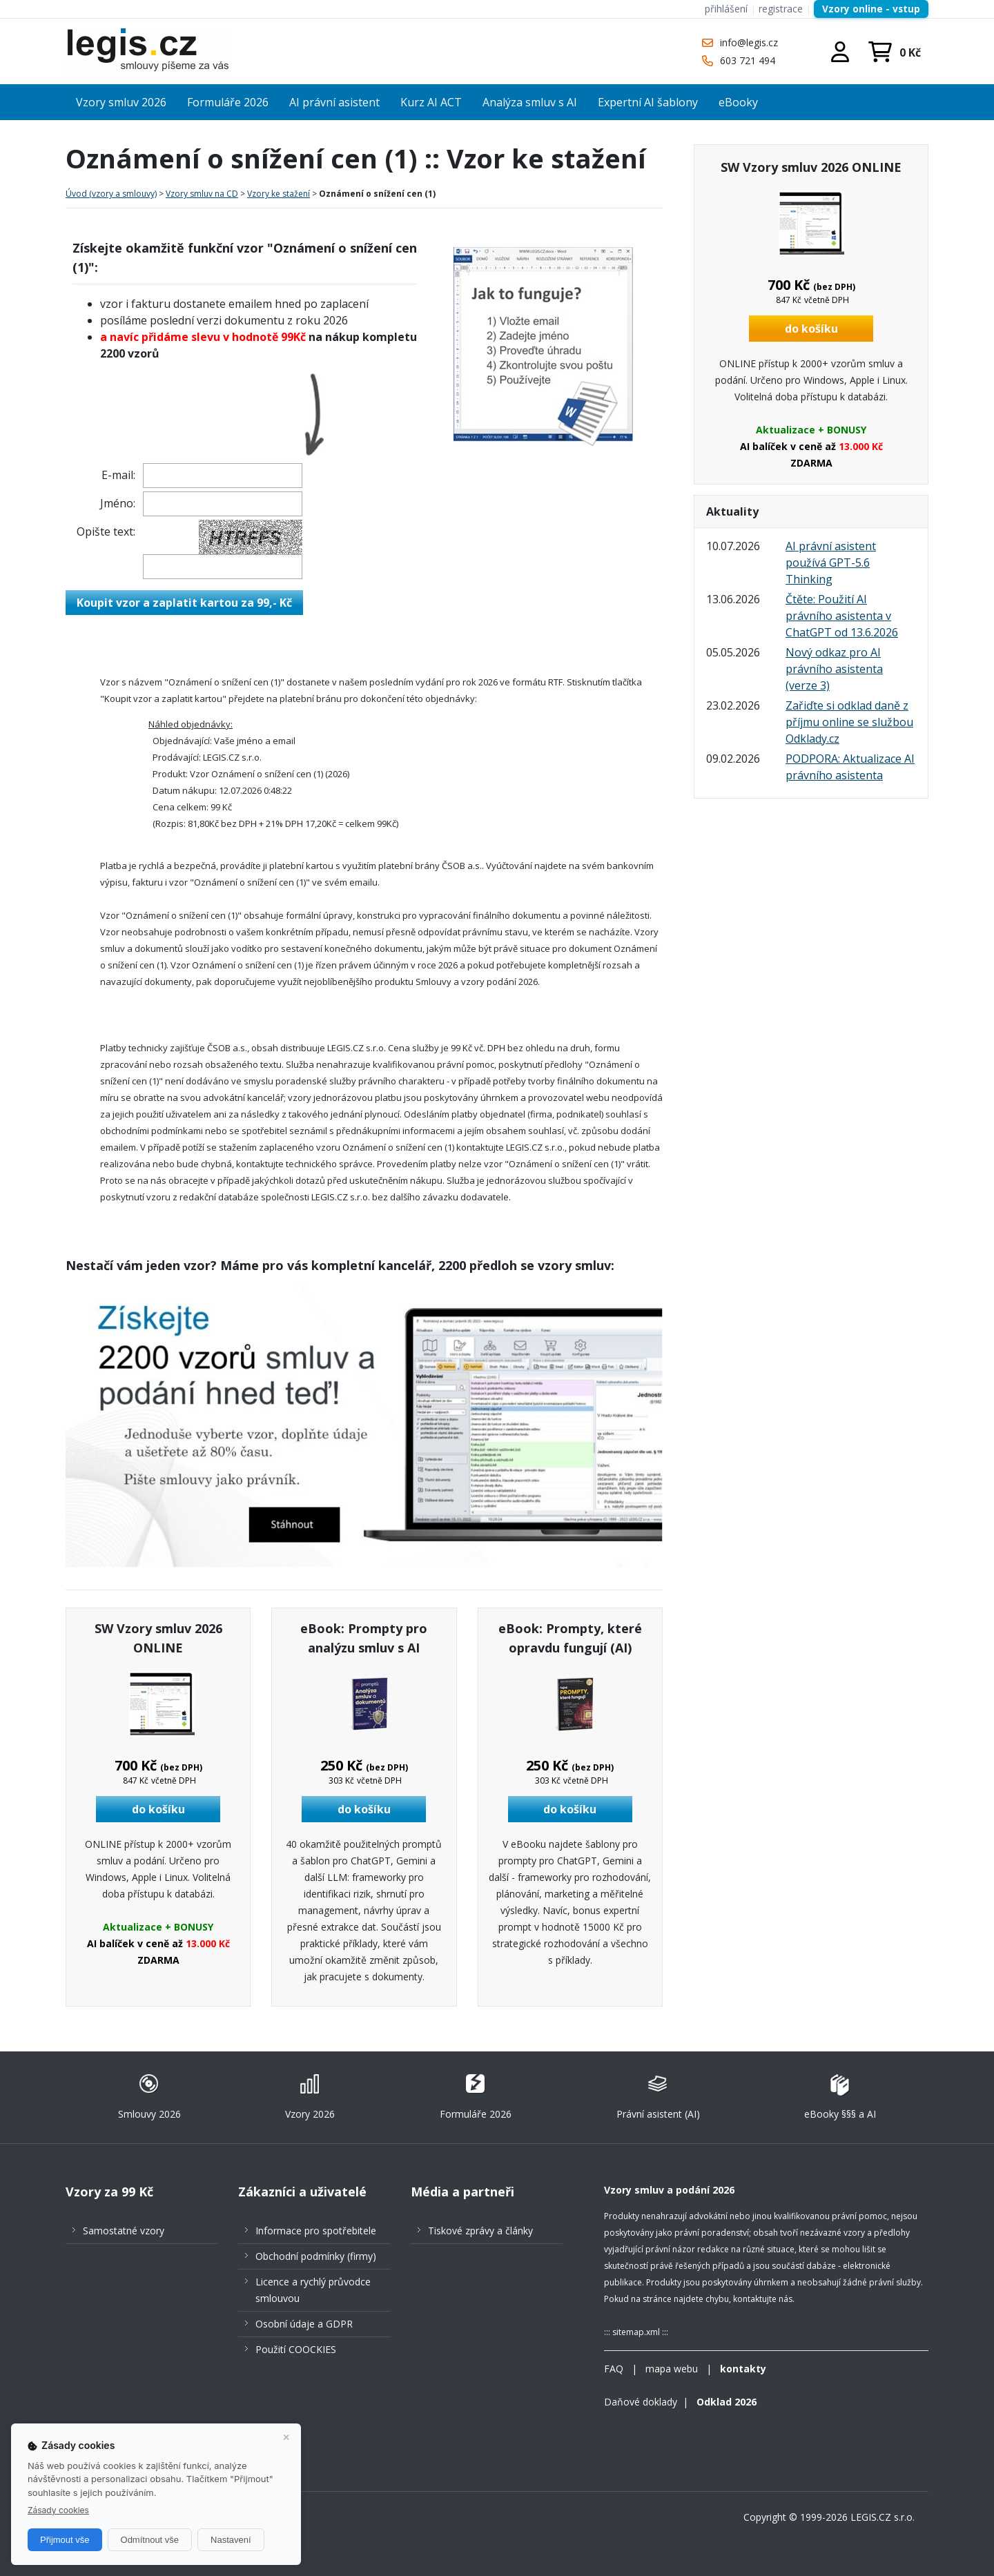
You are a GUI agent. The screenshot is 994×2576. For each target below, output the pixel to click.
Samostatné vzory (123, 2230)
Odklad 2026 (726, 2401)
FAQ (613, 2368)
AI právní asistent (334, 102)
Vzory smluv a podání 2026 (669, 2189)
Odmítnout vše (150, 2540)
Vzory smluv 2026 (121, 102)
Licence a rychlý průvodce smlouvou (313, 2290)
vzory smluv (574, 1265)
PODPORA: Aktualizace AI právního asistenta (850, 767)
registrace (781, 8)
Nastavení (231, 2540)
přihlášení (726, 8)
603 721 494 (747, 60)
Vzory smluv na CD (202, 193)
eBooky (738, 102)
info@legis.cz (749, 42)
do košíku (158, 1809)
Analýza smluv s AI (530, 102)
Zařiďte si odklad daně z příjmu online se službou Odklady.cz (849, 722)
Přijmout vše (65, 2540)
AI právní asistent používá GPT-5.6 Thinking (831, 562)
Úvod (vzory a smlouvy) (111, 193)
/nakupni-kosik (894, 52)
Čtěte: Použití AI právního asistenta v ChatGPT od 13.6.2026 (842, 616)
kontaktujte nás (762, 2299)
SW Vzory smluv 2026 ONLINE (811, 167)
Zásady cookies (58, 2510)
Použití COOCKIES (295, 2349)
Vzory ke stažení (278, 193)
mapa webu (671, 2368)
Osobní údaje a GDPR (304, 2323)
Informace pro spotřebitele (315, 2230)
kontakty (743, 2368)
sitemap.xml (636, 2332)
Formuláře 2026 (228, 102)
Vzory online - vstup (871, 8)
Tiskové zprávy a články (480, 2230)
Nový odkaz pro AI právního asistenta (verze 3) (834, 669)
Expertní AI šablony (648, 102)
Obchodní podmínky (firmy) (315, 2256)
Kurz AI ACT (431, 102)
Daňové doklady (640, 2401)
